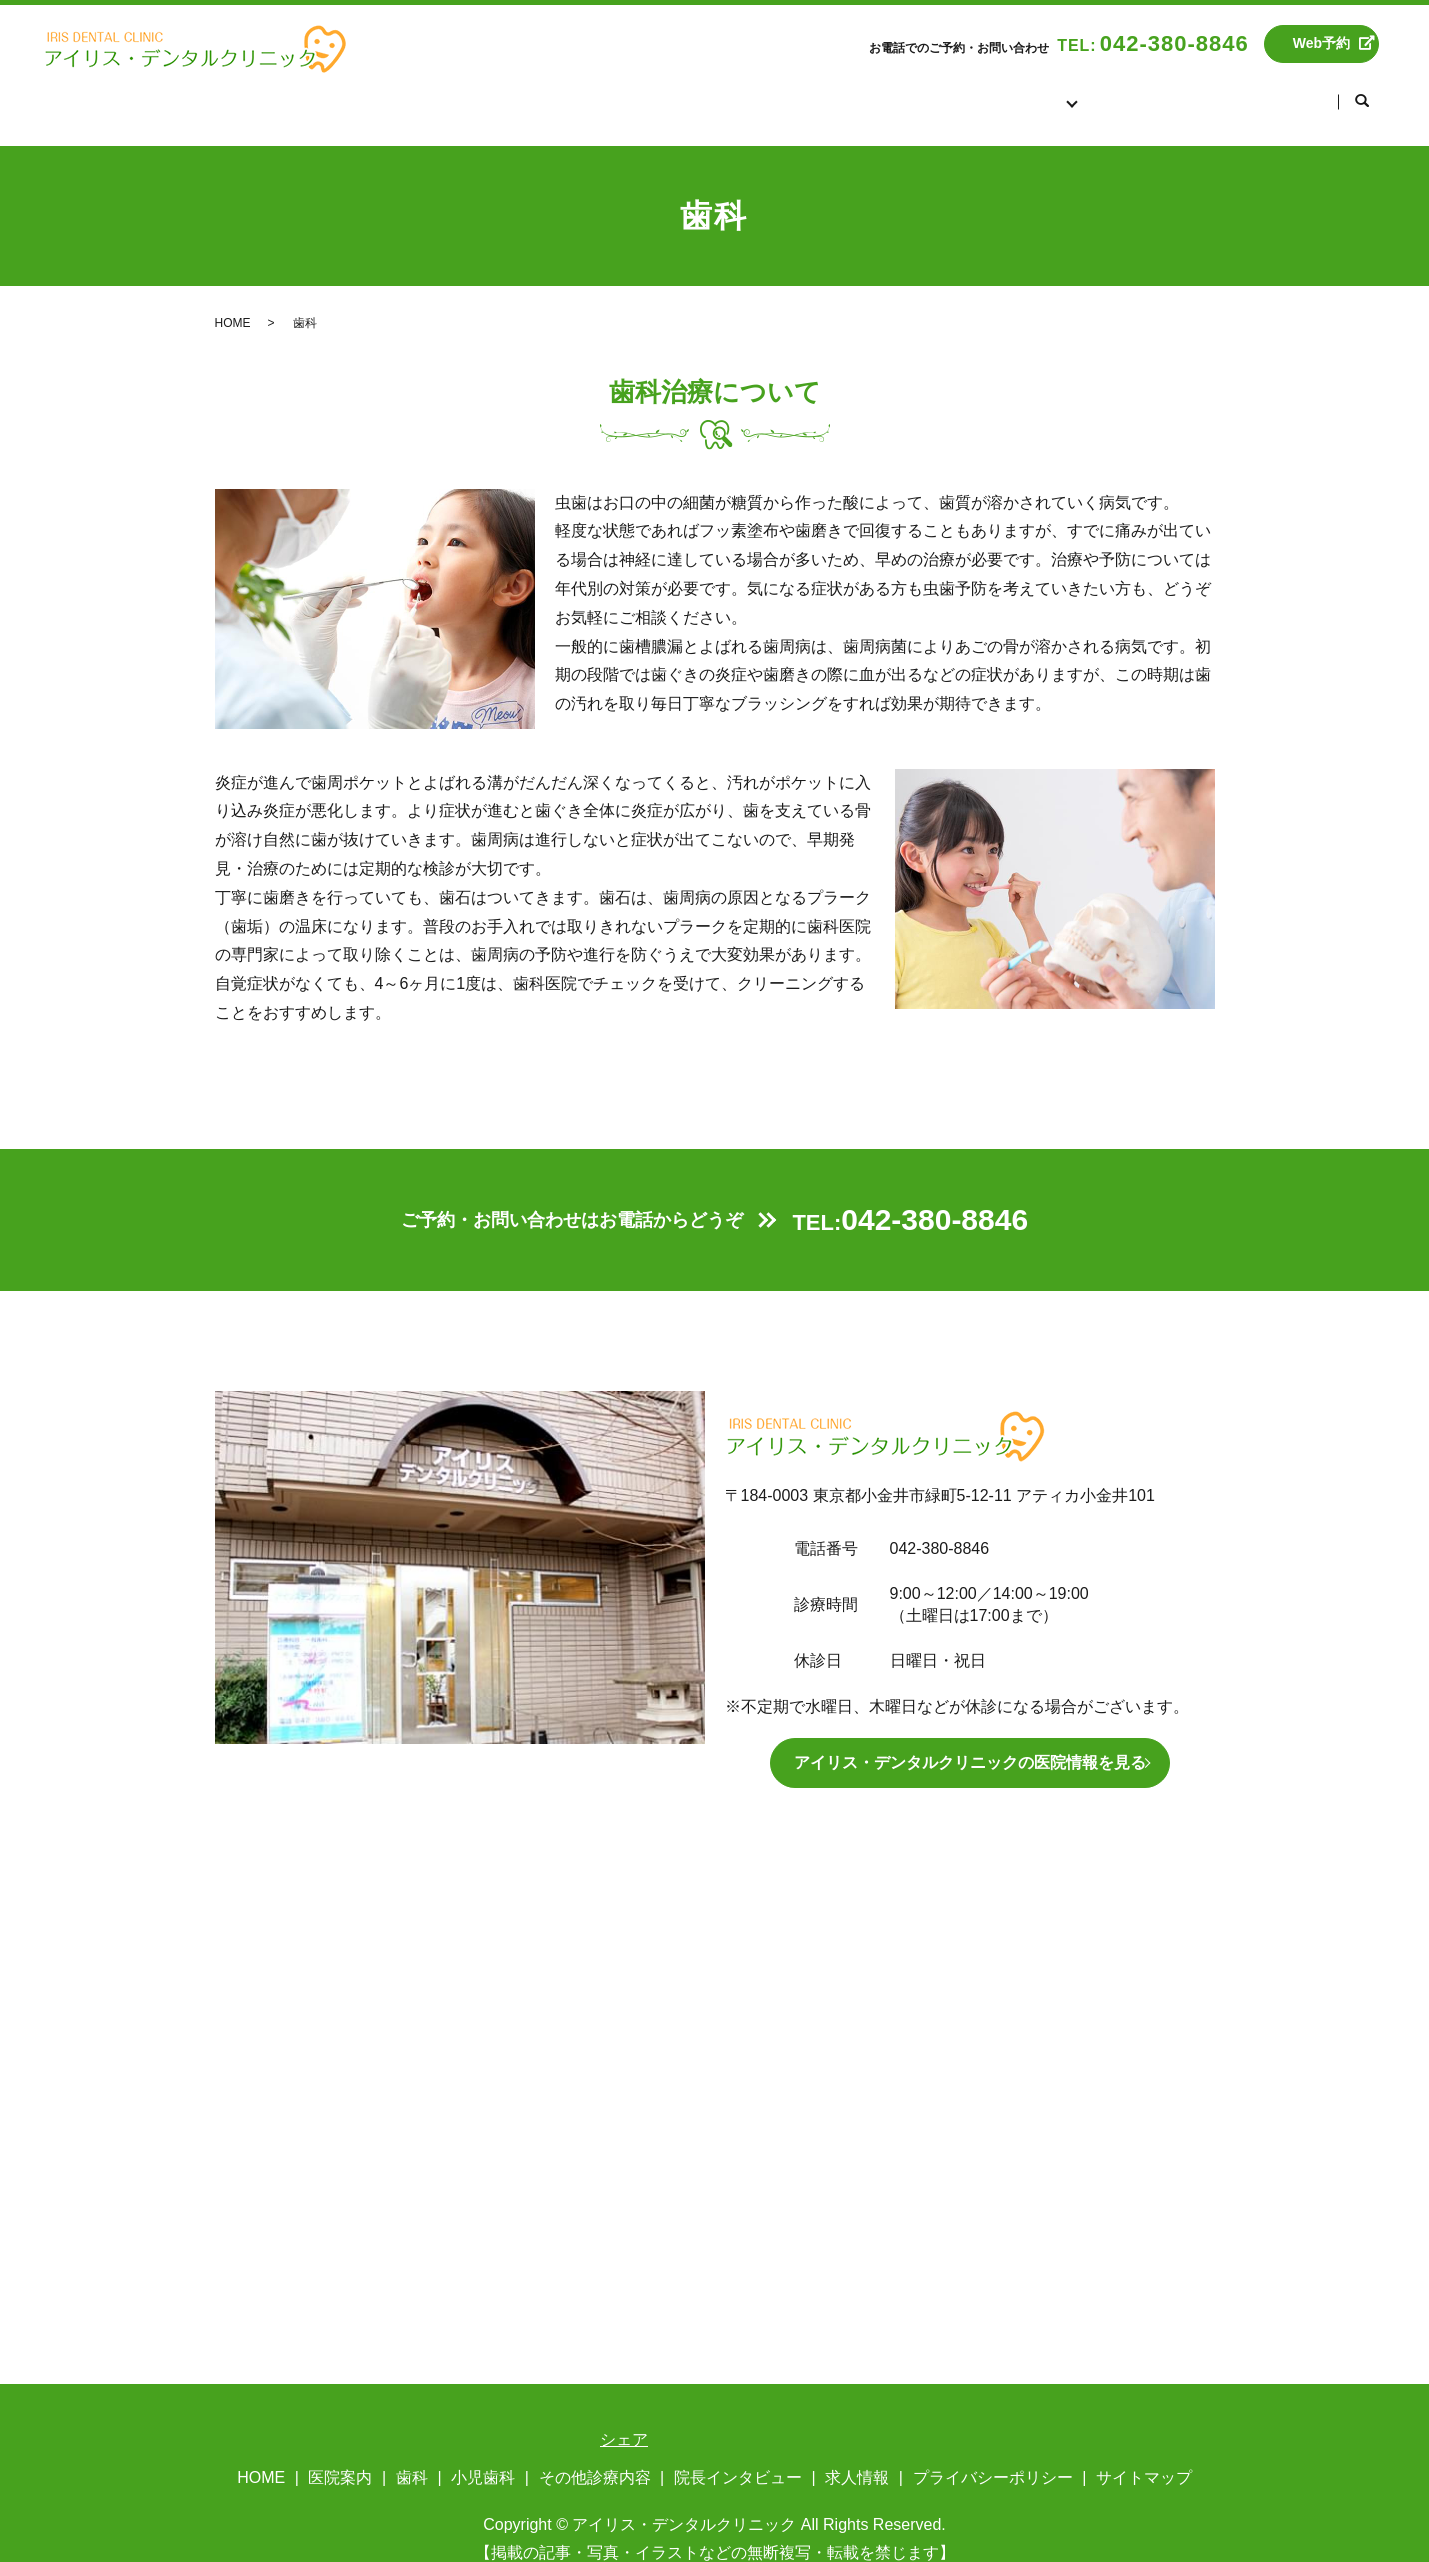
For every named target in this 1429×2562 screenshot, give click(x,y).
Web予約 (1321, 43)
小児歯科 (483, 2455)
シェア (624, 2417)
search (1362, 91)
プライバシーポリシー (993, 2455)
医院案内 (882, 89)
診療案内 (994, 89)
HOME (778, 89)
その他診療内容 (595, 2455)
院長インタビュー (1138, 89)
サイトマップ (1144, 2455)
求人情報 (1282, 89)
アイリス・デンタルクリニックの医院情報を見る (970, 1740)
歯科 (412, 2455)
